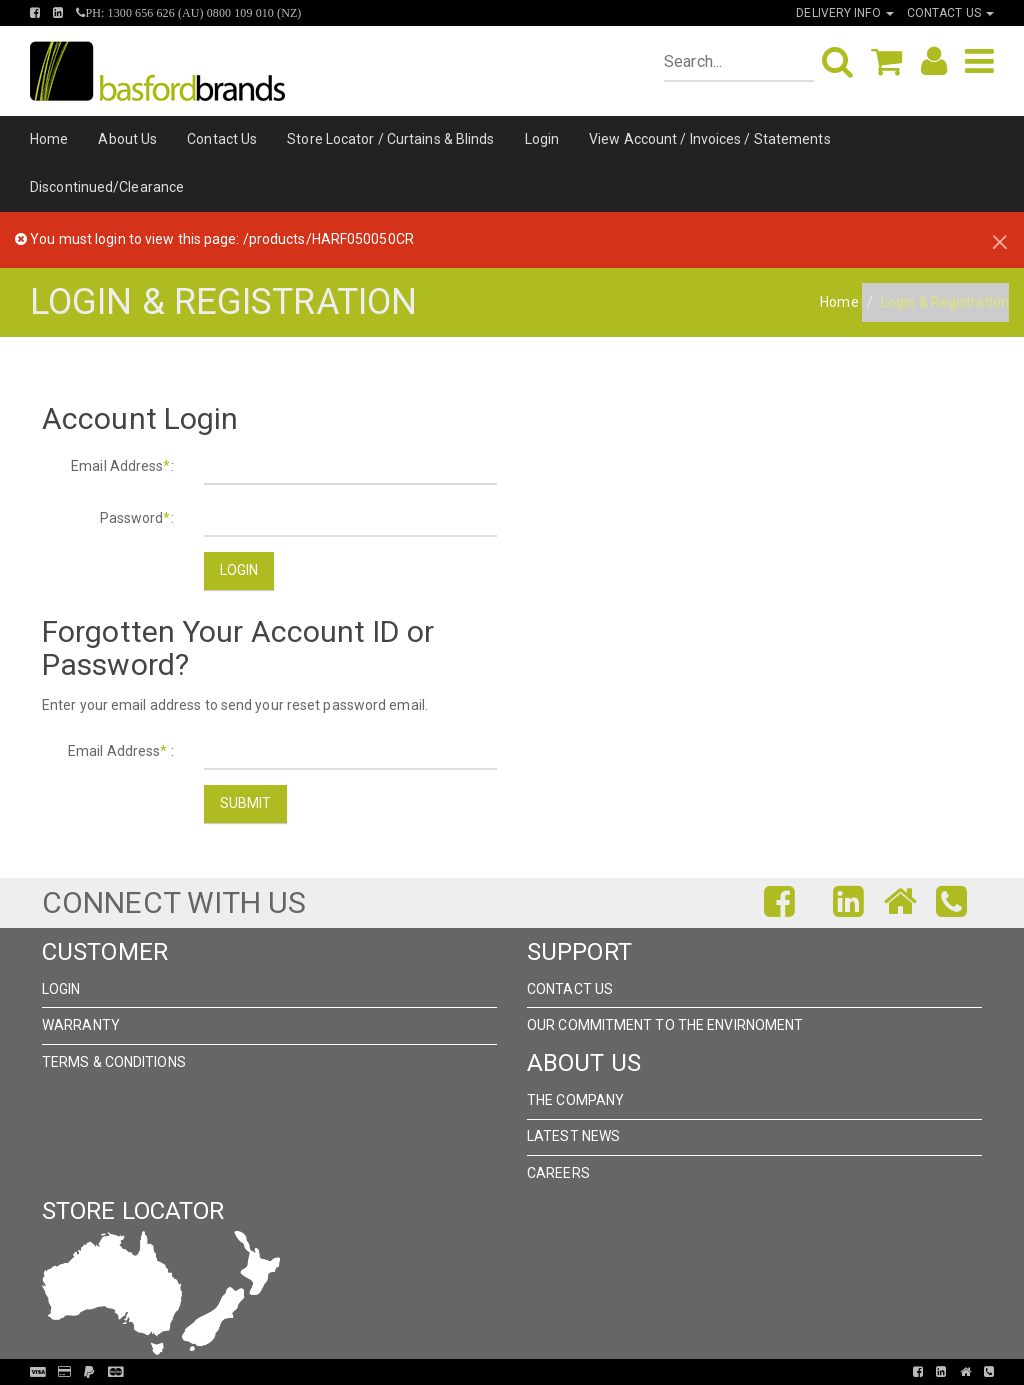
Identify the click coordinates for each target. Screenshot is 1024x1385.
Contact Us (222, 139)
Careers (558, 1173)
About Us (127, 139)
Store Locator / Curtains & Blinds (390, 139)
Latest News (573, 1136)
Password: (137, 518)
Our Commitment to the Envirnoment (665, 1025)
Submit (246, 803)
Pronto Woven (504, 1372)
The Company (575, 1100)
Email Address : (121, 751)
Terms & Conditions (114, 1062)
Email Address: (122, 466)
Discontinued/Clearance (107, 187)
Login (542, 139)
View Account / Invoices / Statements (710, 139)
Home (49, 139)
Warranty (81, 1025)
